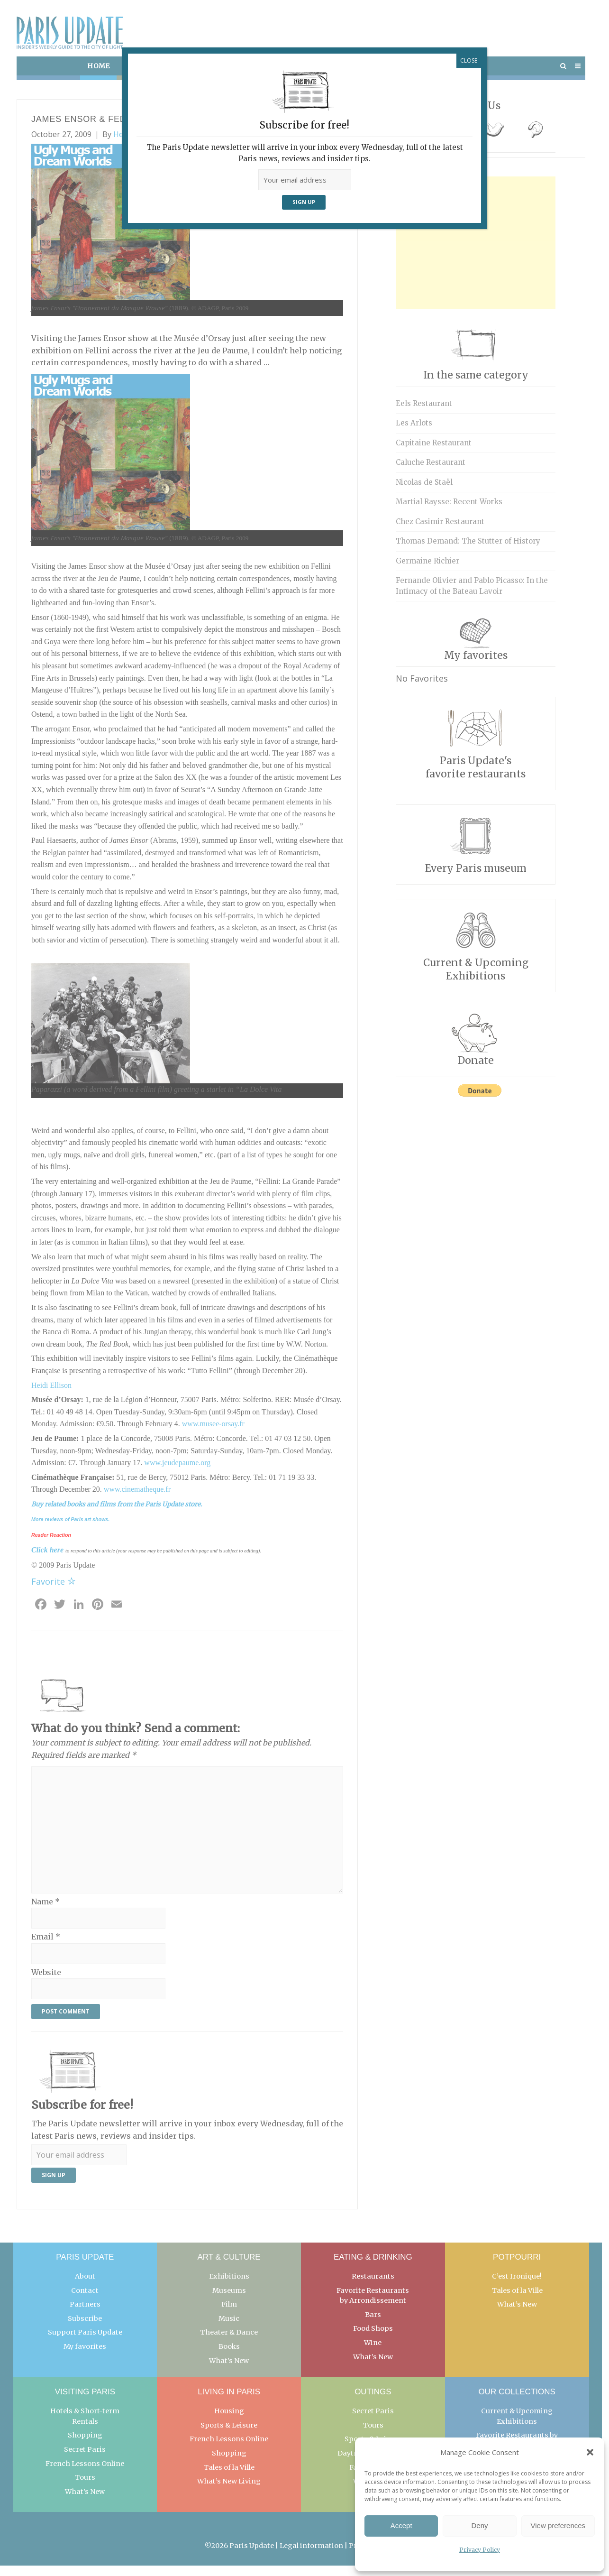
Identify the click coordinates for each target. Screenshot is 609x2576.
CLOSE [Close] (468, 60)
